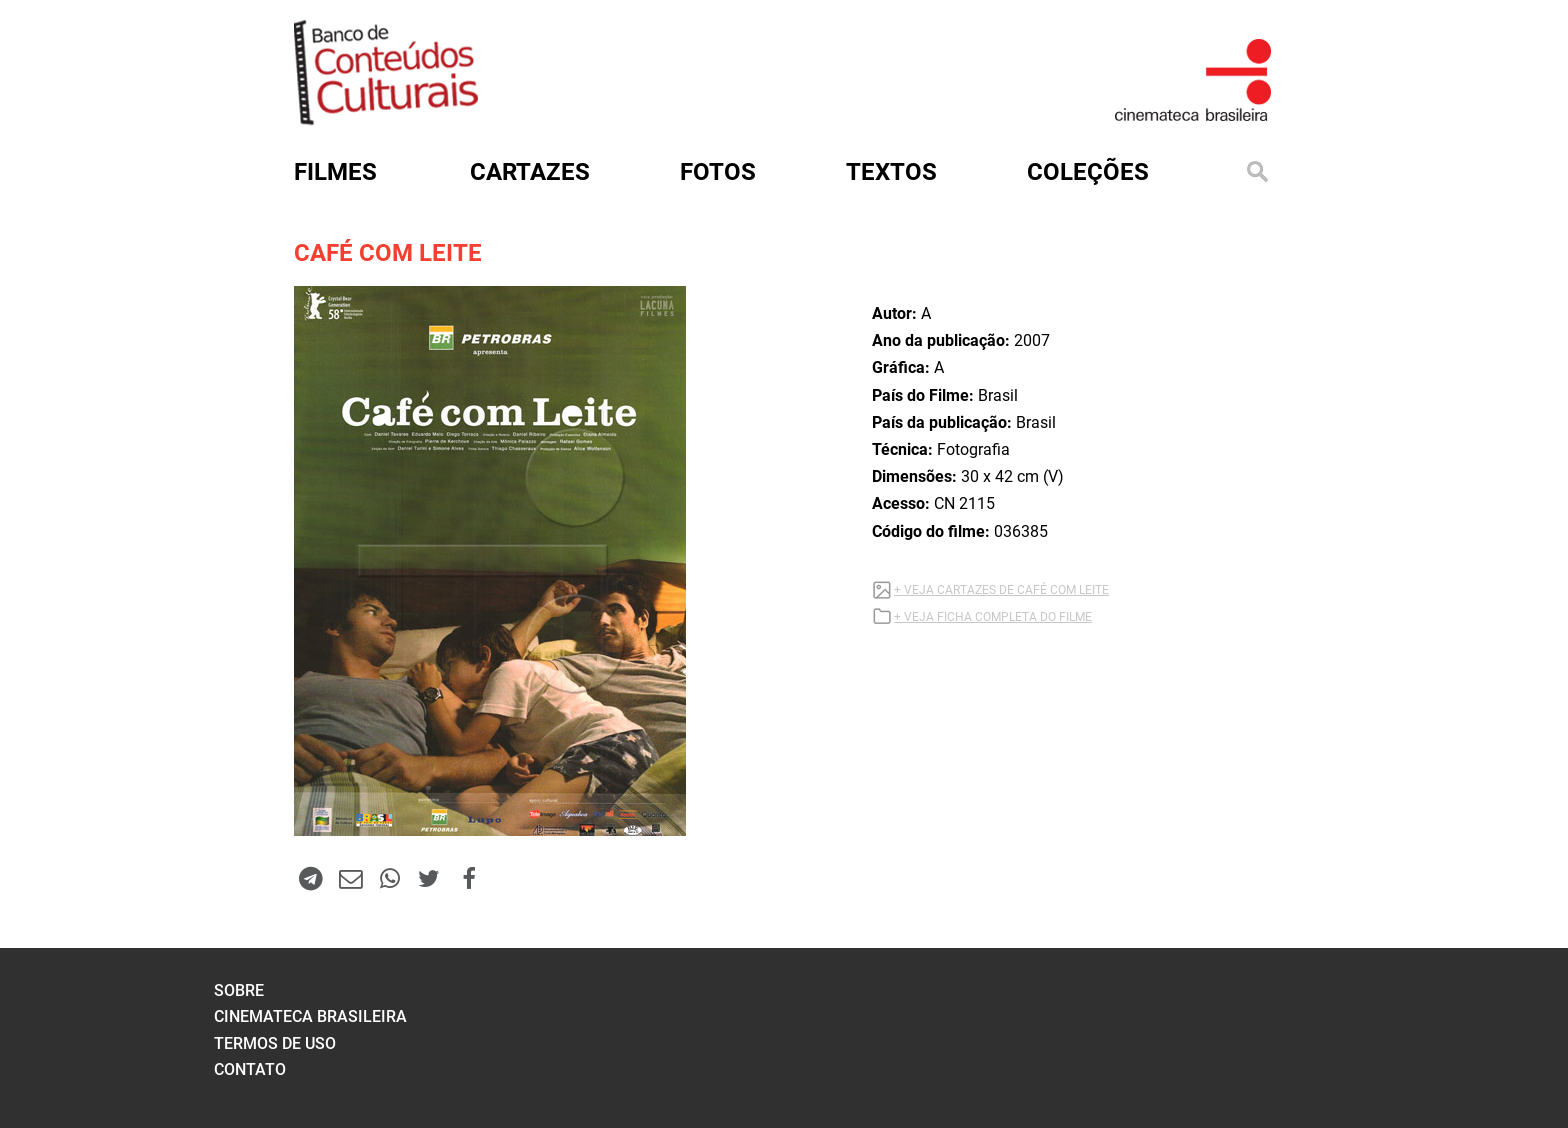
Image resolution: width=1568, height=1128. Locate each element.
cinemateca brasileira (310, 1016)
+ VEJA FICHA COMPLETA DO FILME (993, 617)
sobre (239, 990)
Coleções (1088, 172)
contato (250, 1069)
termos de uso (275, 1043)
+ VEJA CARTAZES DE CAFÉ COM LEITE (1001, 590)
